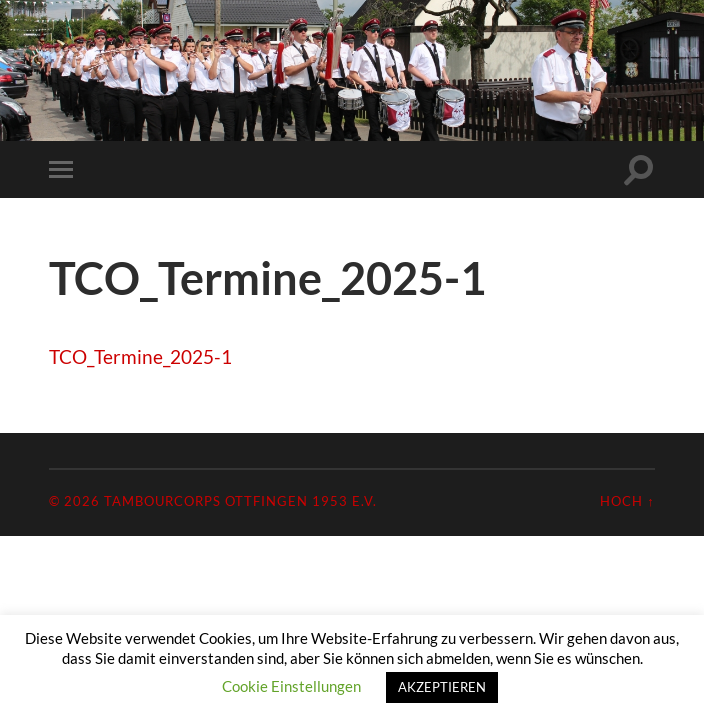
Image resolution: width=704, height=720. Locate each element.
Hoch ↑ (627, 501)
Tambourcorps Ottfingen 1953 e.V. (240, 501)
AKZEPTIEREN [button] (442, 687)
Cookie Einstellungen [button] (291, 686)
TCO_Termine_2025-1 (140, 356)
